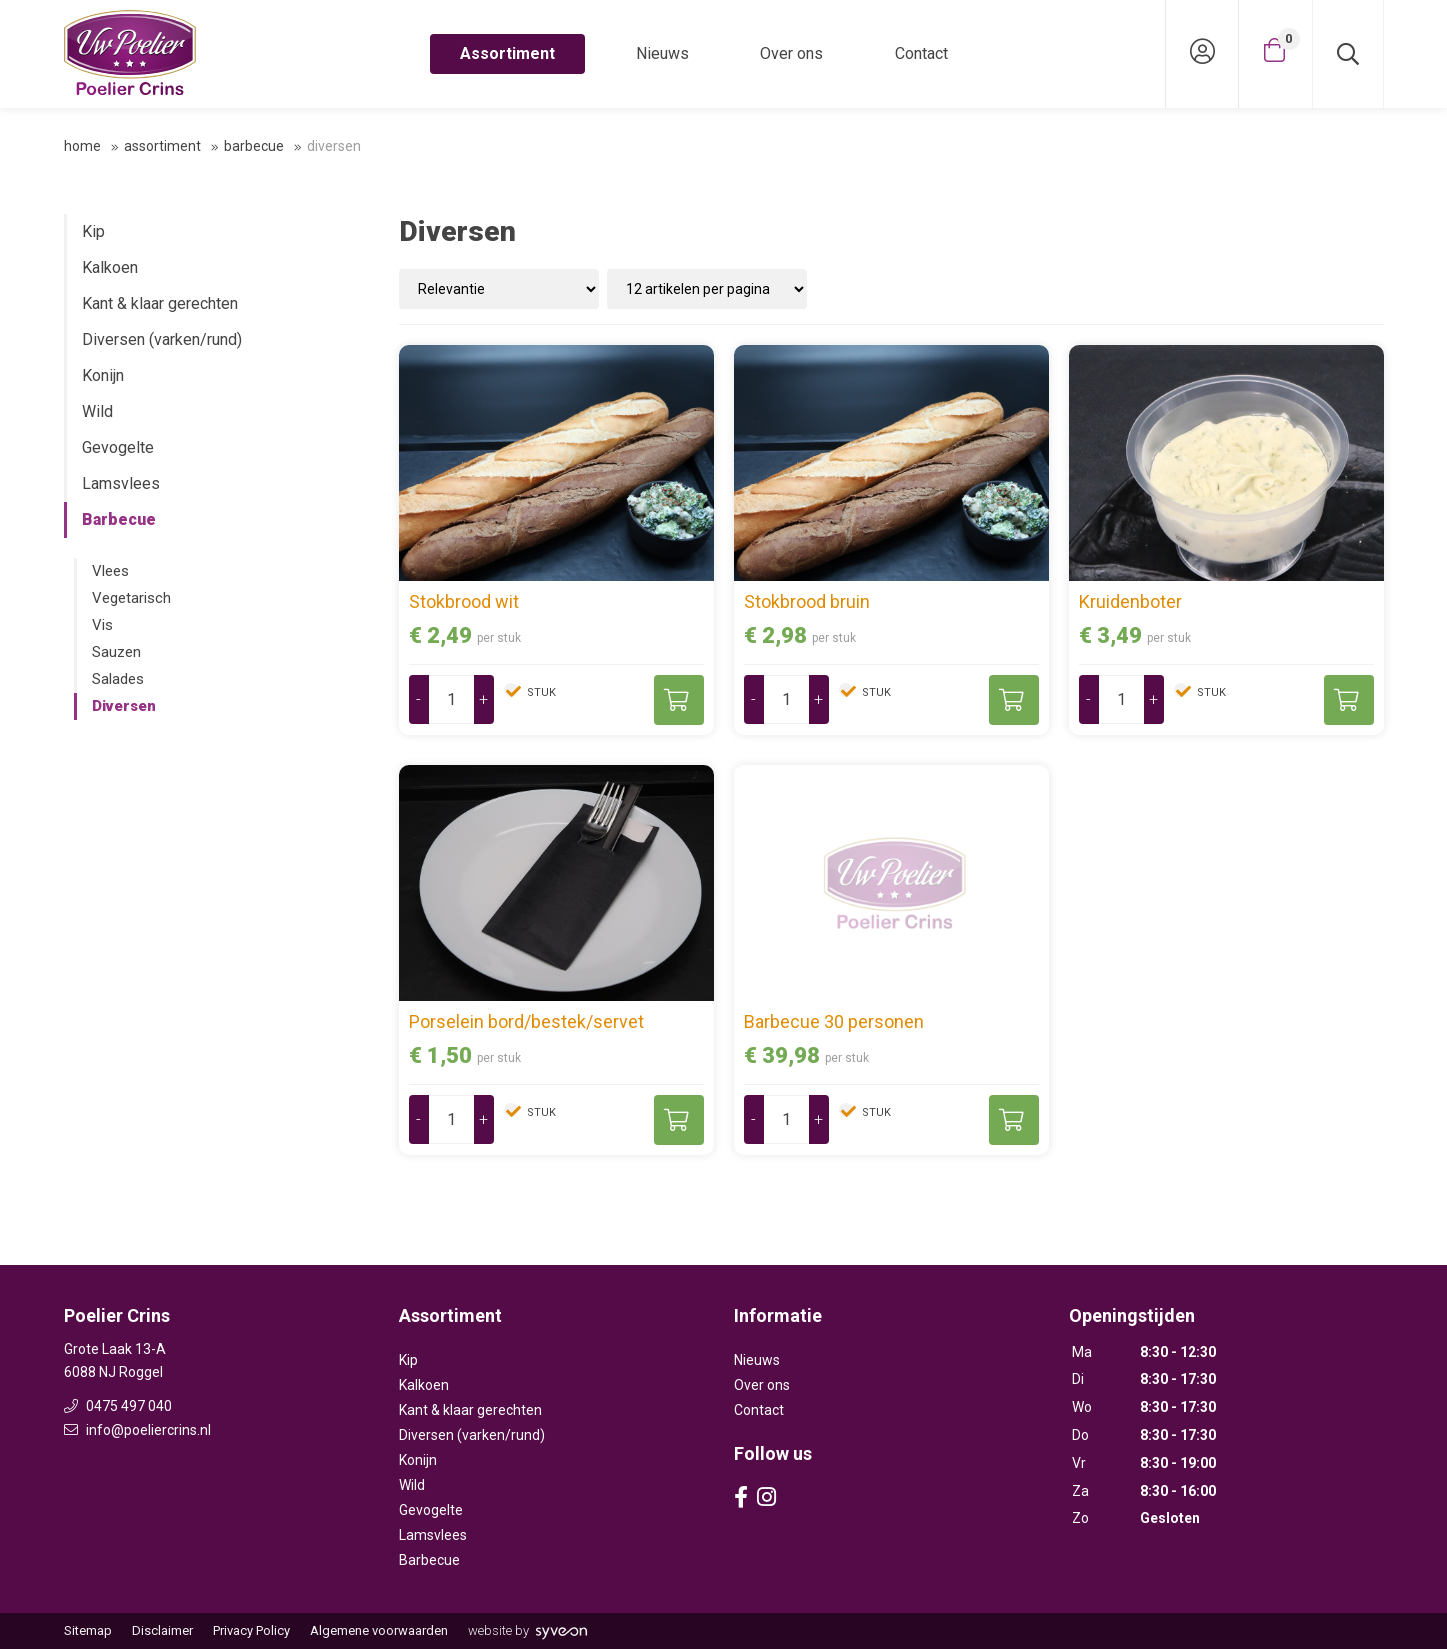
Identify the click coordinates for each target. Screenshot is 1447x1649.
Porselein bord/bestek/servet (526, 1021)
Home (82, 146)
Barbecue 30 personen (834, 1021)
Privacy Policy (251, 1630)
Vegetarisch (131, 598)
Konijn (103, 375)
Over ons (791, 53)
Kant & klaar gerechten (160, 303)
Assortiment (507, 53)
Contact (921, 53)
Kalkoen (110, 267)
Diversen (124, 706)
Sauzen (116, 652)
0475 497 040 (118, 1406)
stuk (540, 692)
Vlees (110, 571)
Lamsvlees (121, 483)
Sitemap (88, 1630)
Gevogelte (118, 447)
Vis (102, 625)
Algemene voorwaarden (379, 1630)
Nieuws (662, 53)
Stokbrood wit (464, 601)
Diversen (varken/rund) (162, 339)
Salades (118, 679)
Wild (97, 411)
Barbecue (254, 146)
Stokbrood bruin (807, 601)
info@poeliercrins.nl (137, 1430)
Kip (93, 231)
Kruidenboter (1130, 601)
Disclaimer (162, 1630)
